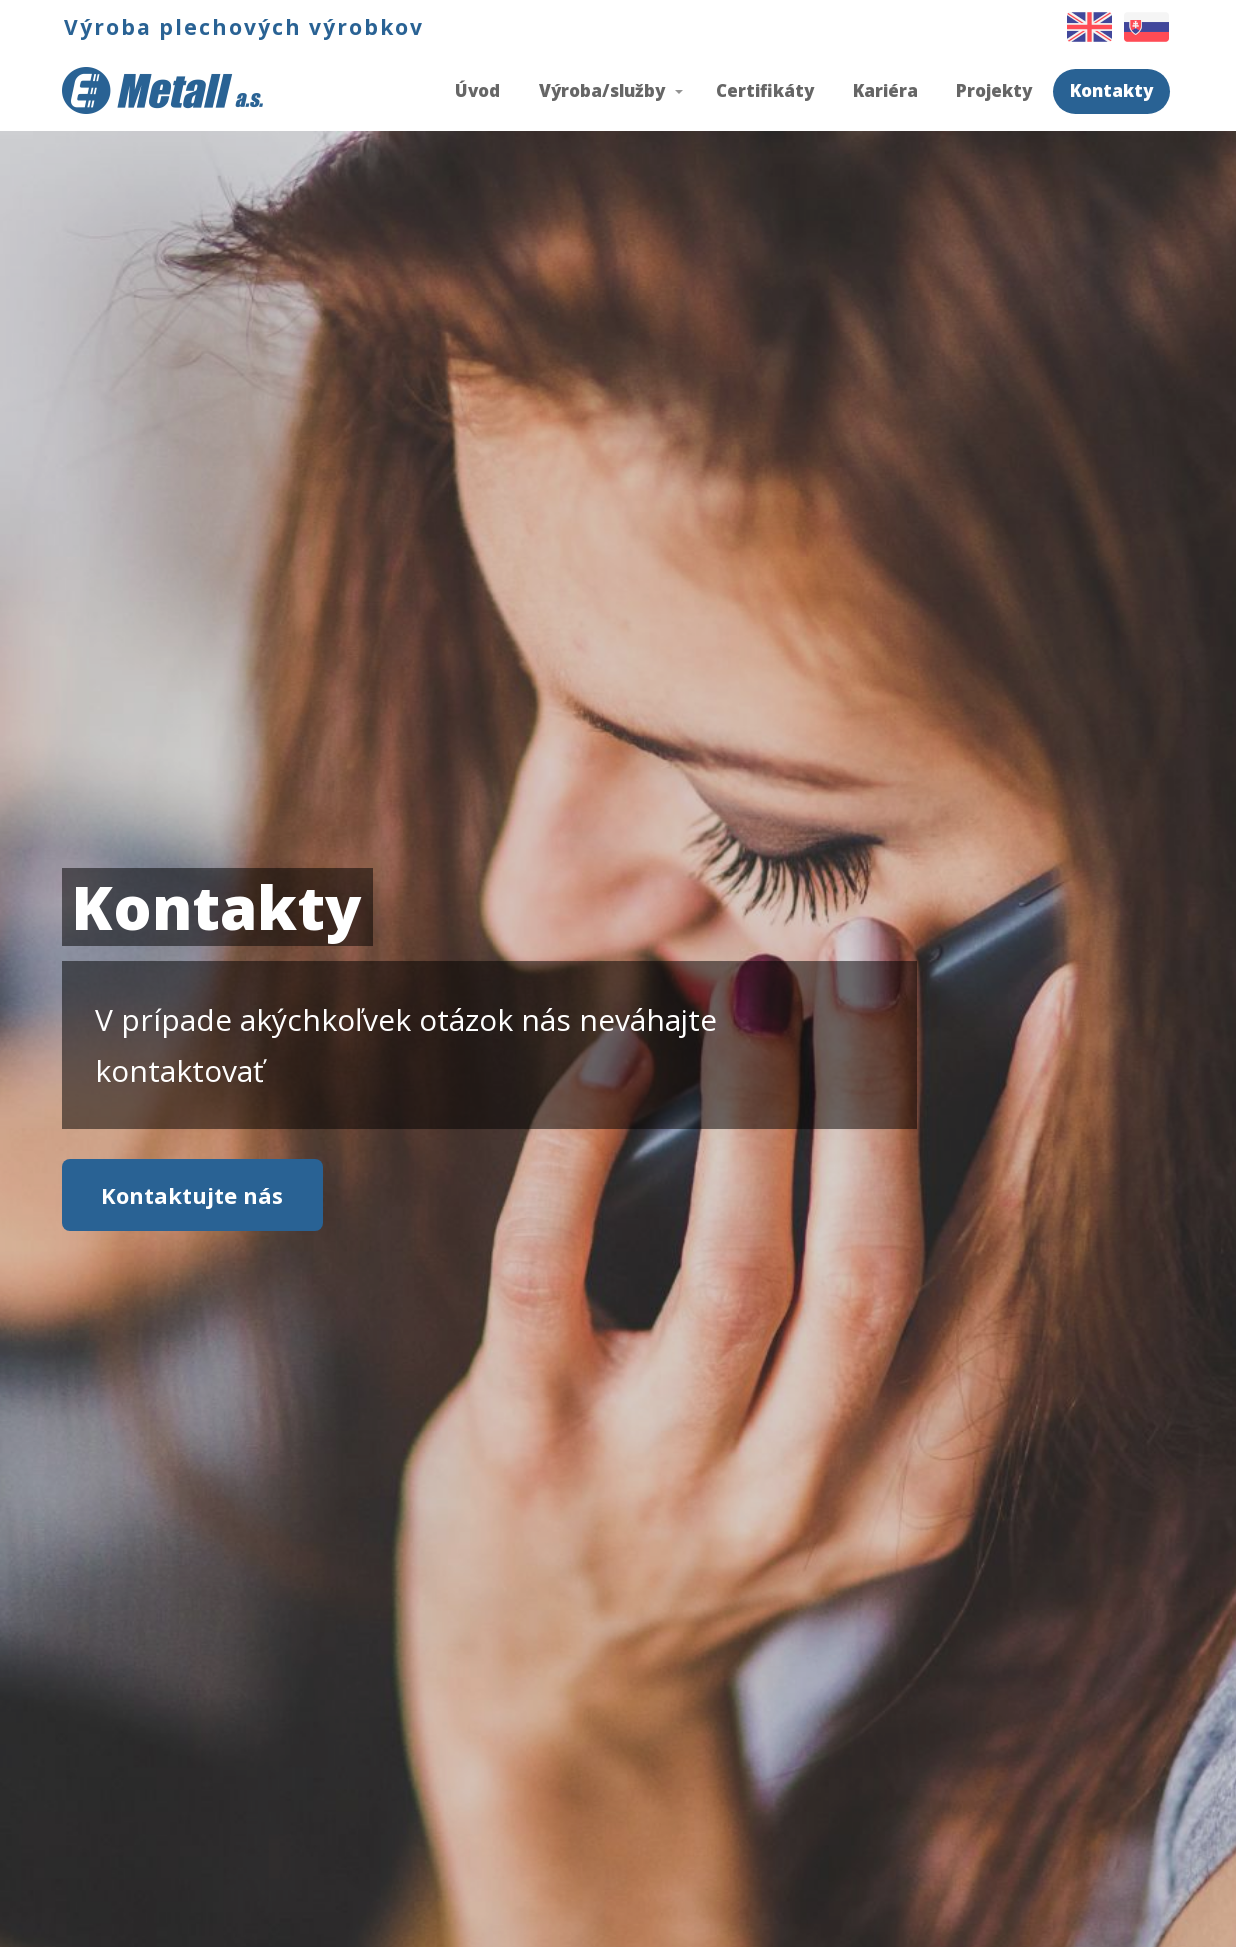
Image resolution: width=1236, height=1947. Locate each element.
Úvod (477, 90)
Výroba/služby (602, 90)
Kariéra (885, 90)
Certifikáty (765, 90)
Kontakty (1111, 90)
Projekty (994, 90)
